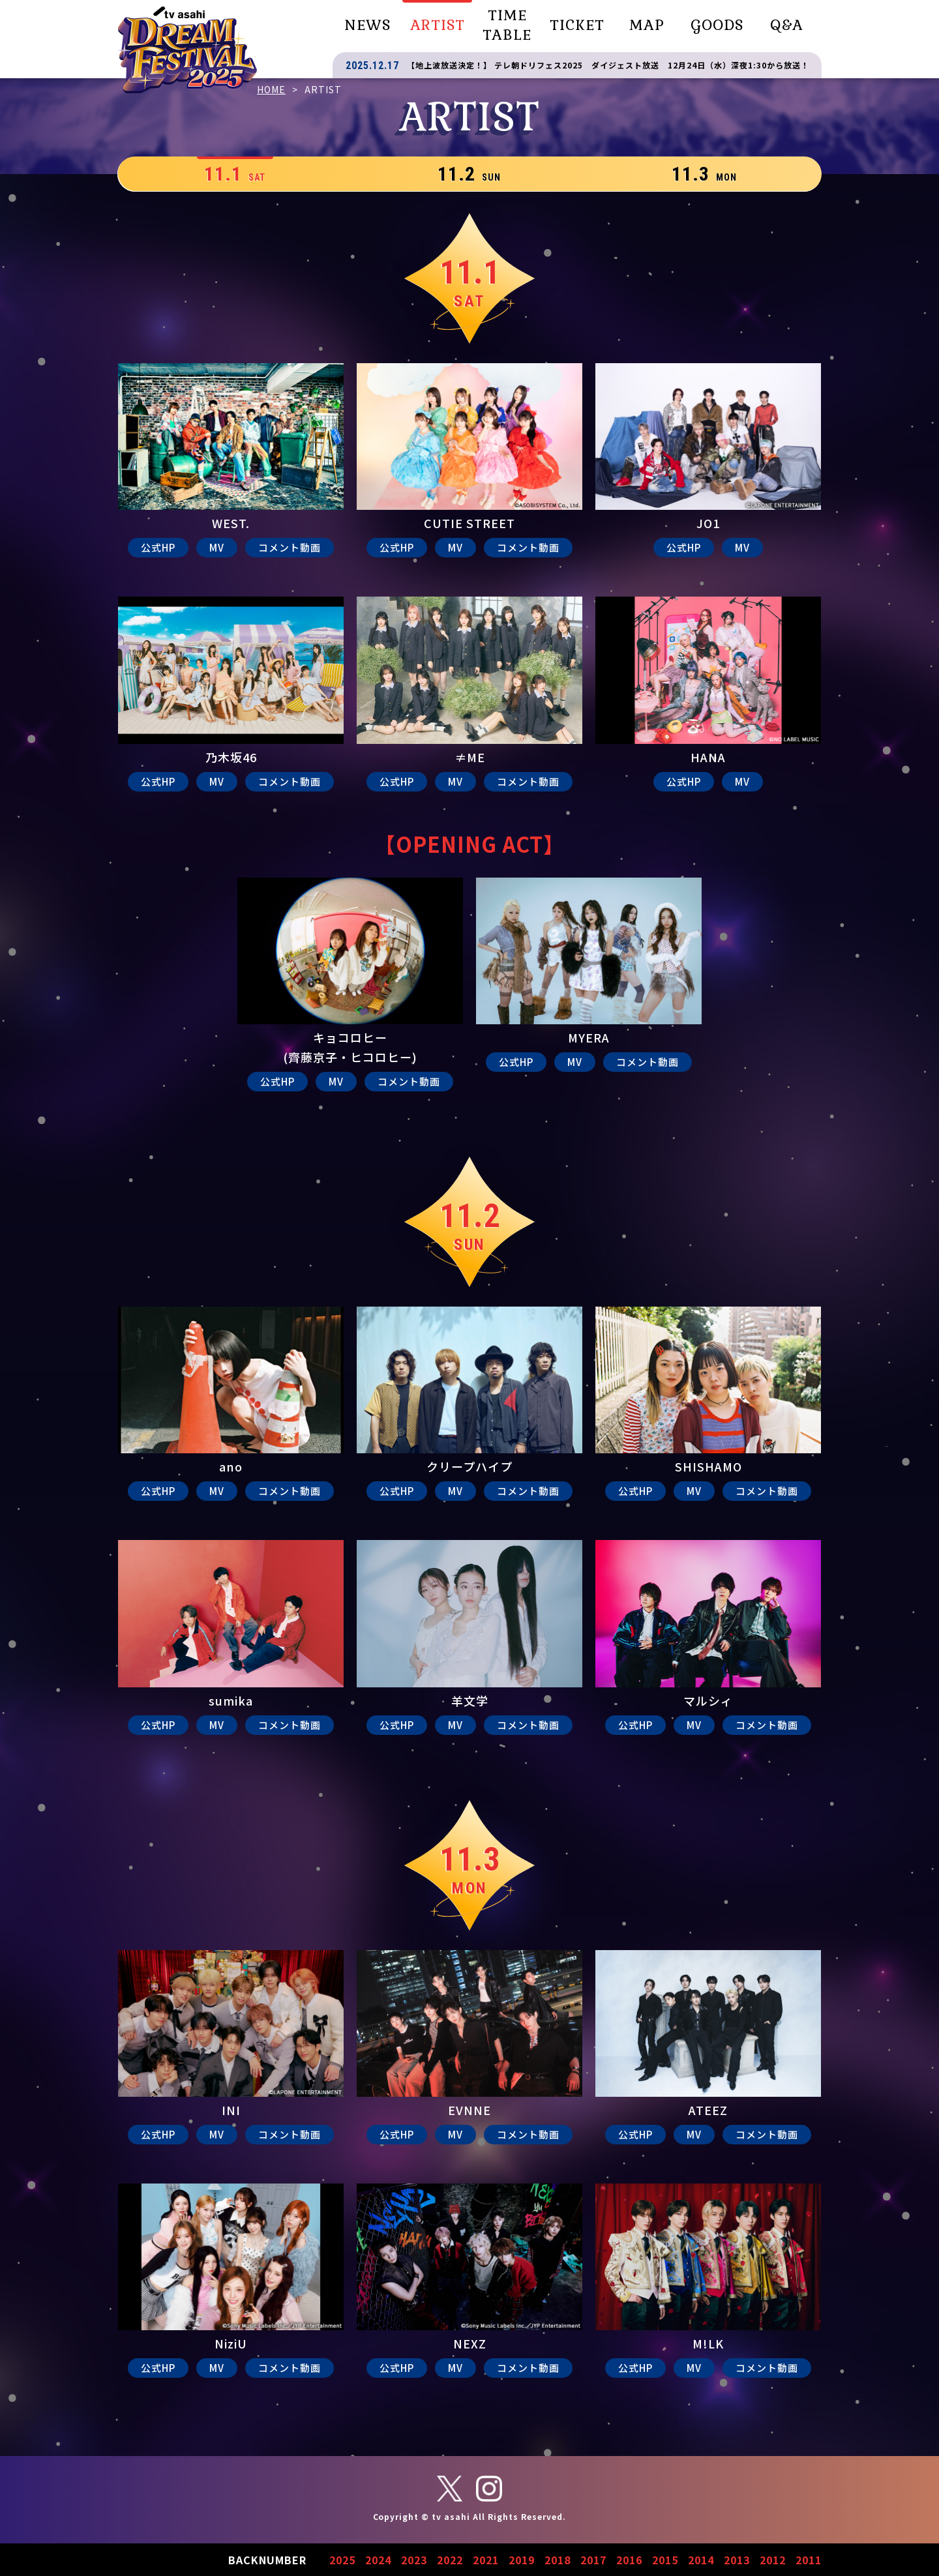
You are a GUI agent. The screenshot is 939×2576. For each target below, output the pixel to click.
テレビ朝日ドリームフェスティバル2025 (187, 50)
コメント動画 (289, 547)
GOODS (717, 25)
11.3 (704, 173)
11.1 (234, 173)
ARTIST (437, 25)
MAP (646, 25)
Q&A (786, 25)
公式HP (158, 547)
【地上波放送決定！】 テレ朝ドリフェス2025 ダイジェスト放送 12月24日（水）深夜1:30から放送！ (608, 64)
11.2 (469, 173)
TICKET (577, 25)
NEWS (367, 25)
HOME (271, 89)
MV (216, 547)
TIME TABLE (507, 25)
